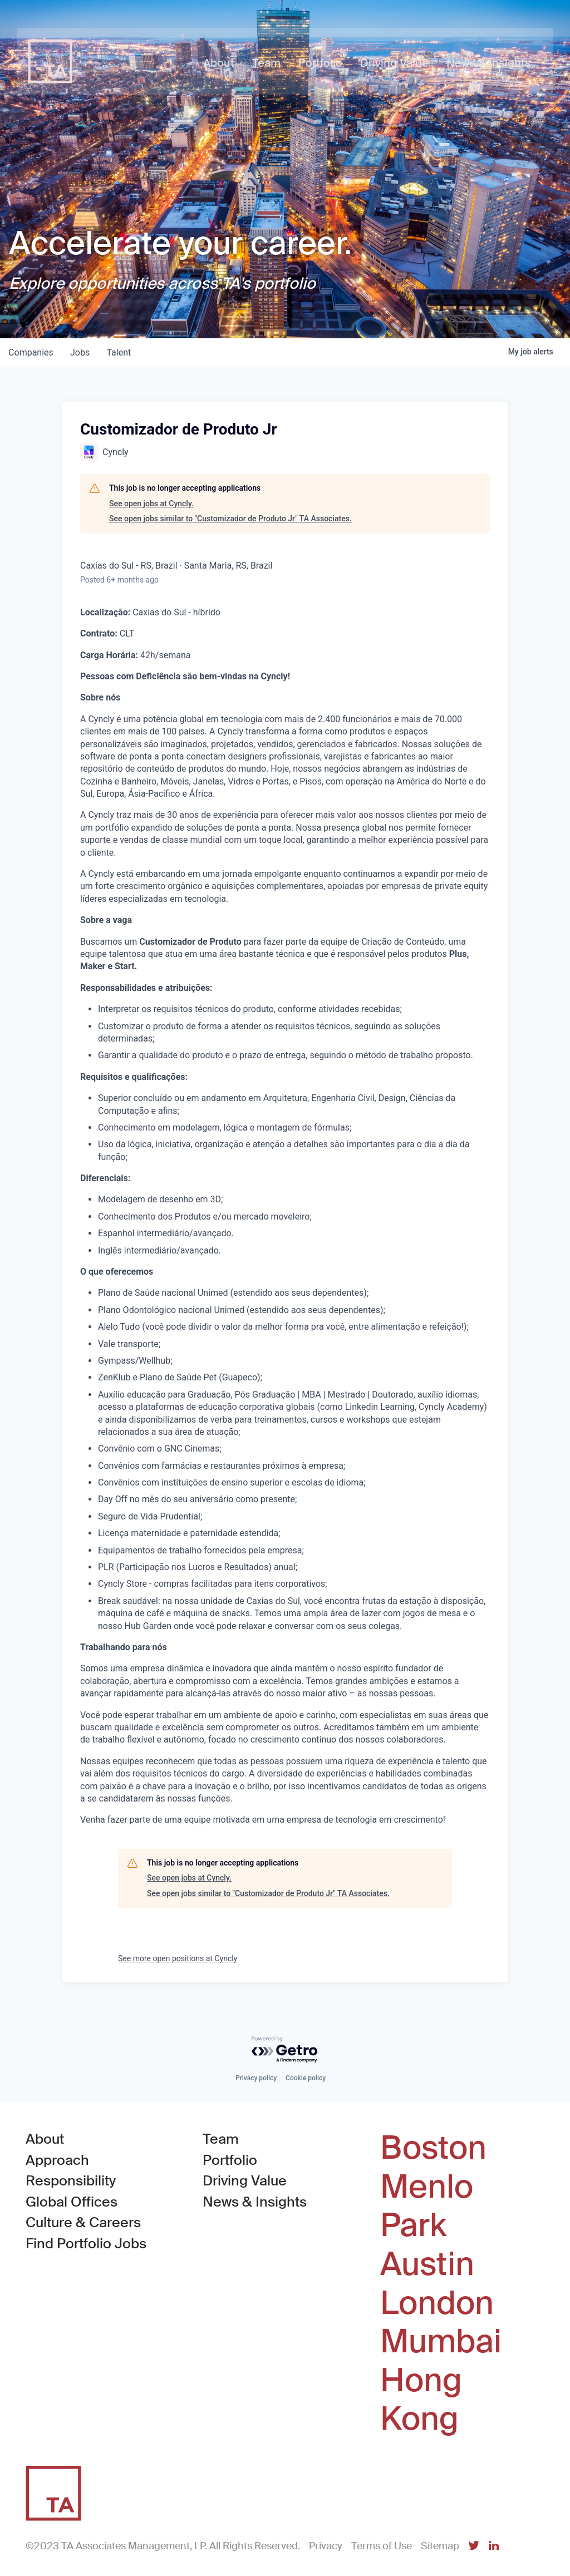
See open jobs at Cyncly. (151, 503)
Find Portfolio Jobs (86, 2243)
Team (221, 2139)
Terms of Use (381, 2546)
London (437, 2303)
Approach (57, 2160)
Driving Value (245, 2181)
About (45, 2139)
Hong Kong (421, 2400)
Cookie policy (306, 2078)
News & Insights (255, 2202)
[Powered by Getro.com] (285, 2050)
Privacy (325, 2546)
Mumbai (441, 2341)
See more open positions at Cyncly (177, 1958)
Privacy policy (256, 2078)
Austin (427, 2264)
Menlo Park (426, 2206)
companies (31, 352)
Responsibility (71, 2181)
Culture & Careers (83, 2222)
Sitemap (440, 2546)
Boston (433, 2148)
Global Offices (71, 2202)
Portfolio (230, 2160)
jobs (81, 352)
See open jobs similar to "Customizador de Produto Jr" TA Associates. (230, 518)
